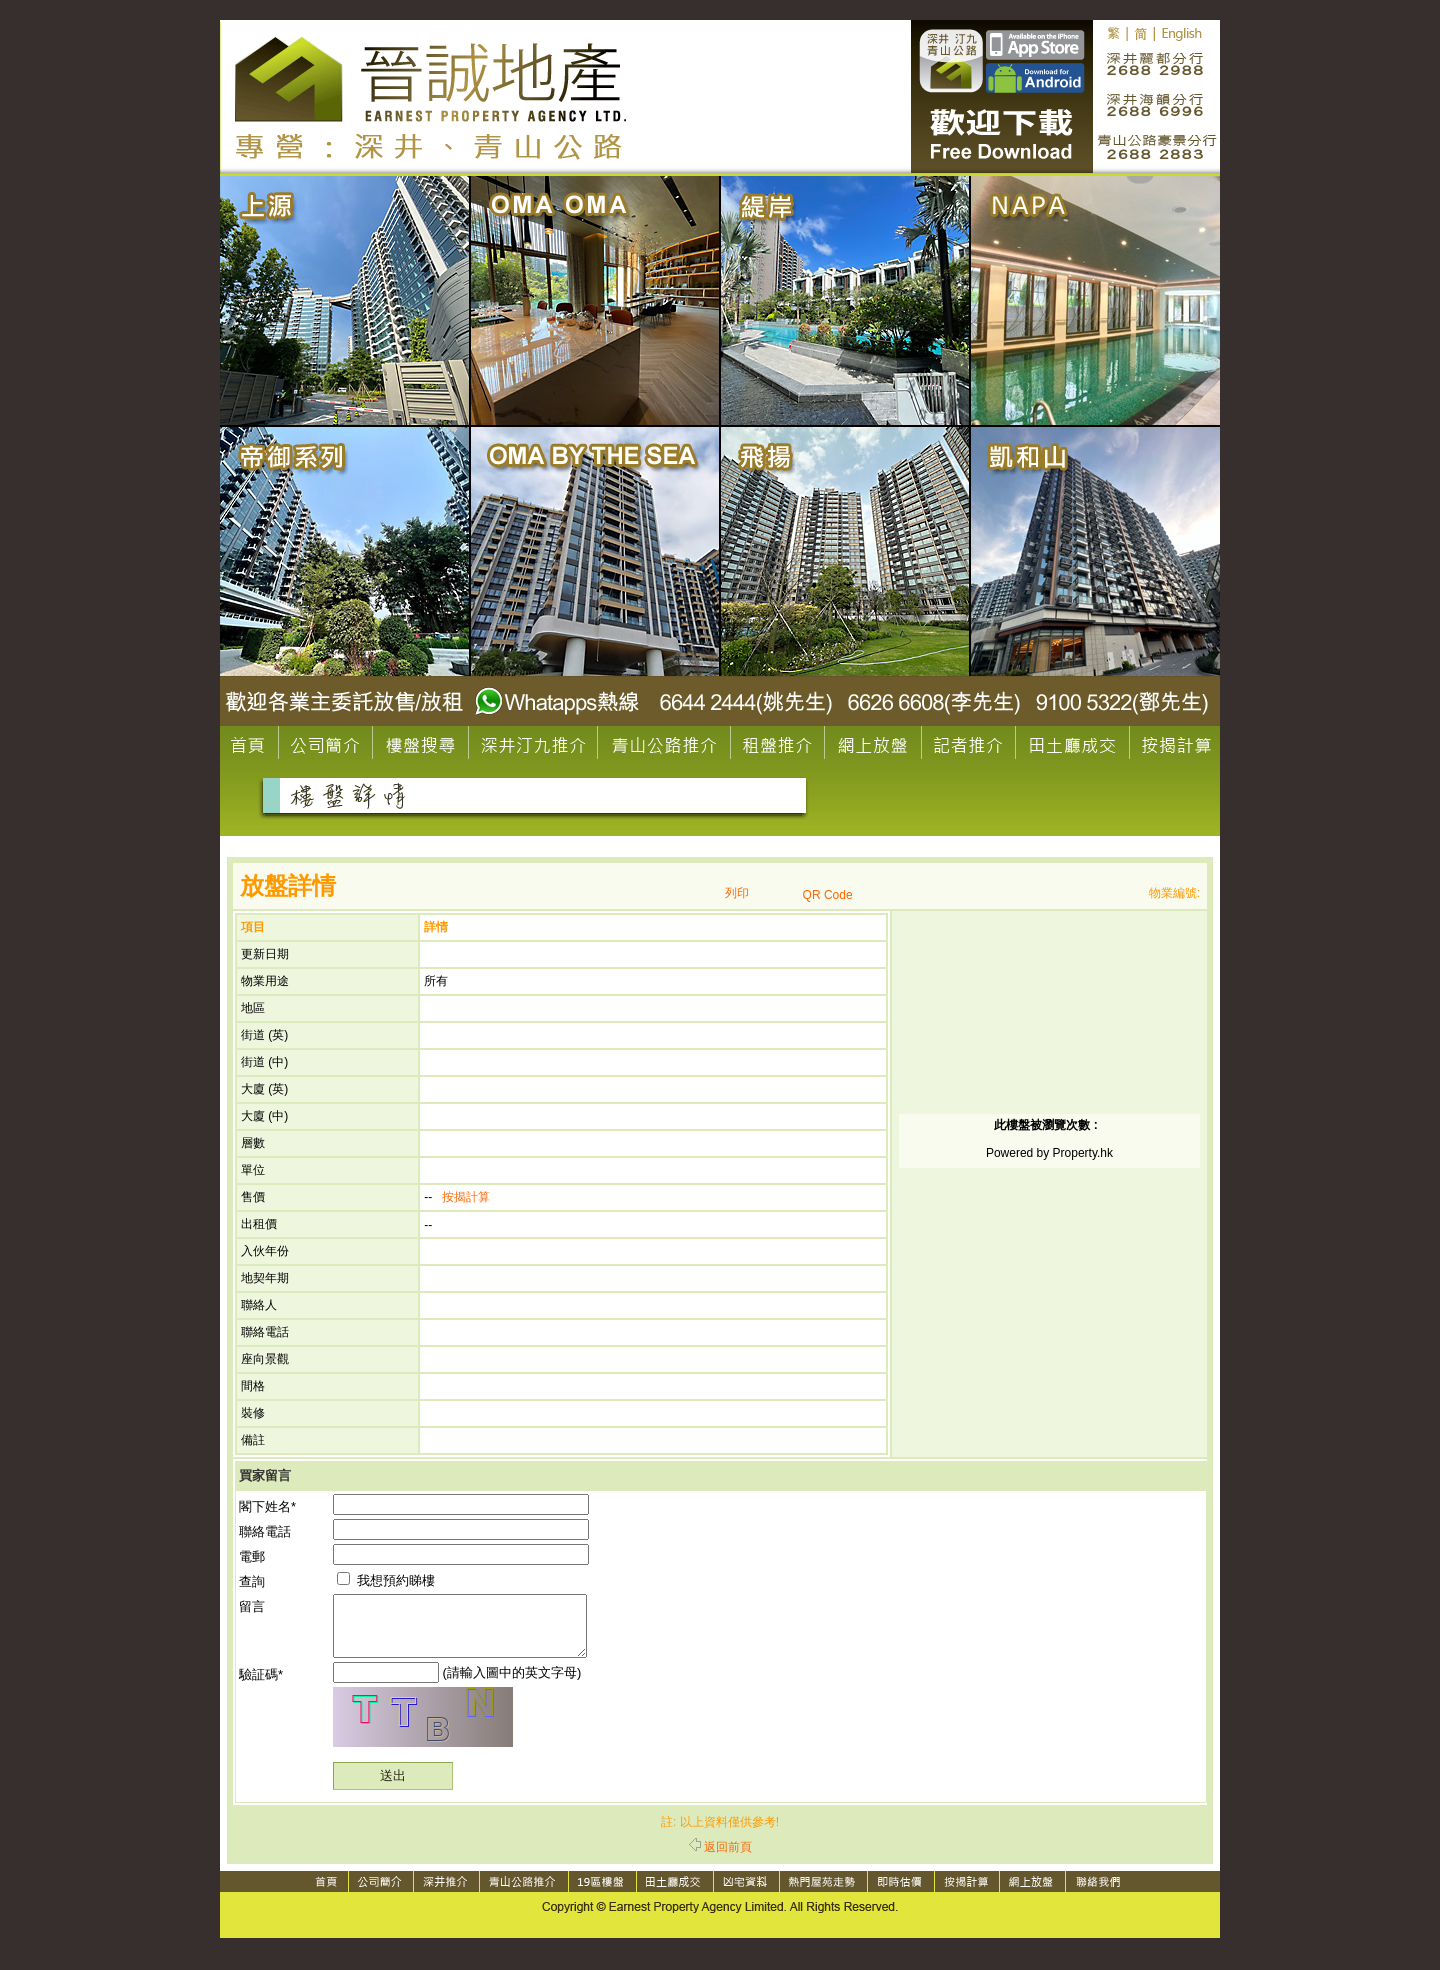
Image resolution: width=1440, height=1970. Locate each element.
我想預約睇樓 (386, 1580)
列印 (737, 893)
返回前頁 (720, 1859)
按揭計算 (466, 1197)
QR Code (828, 895)
